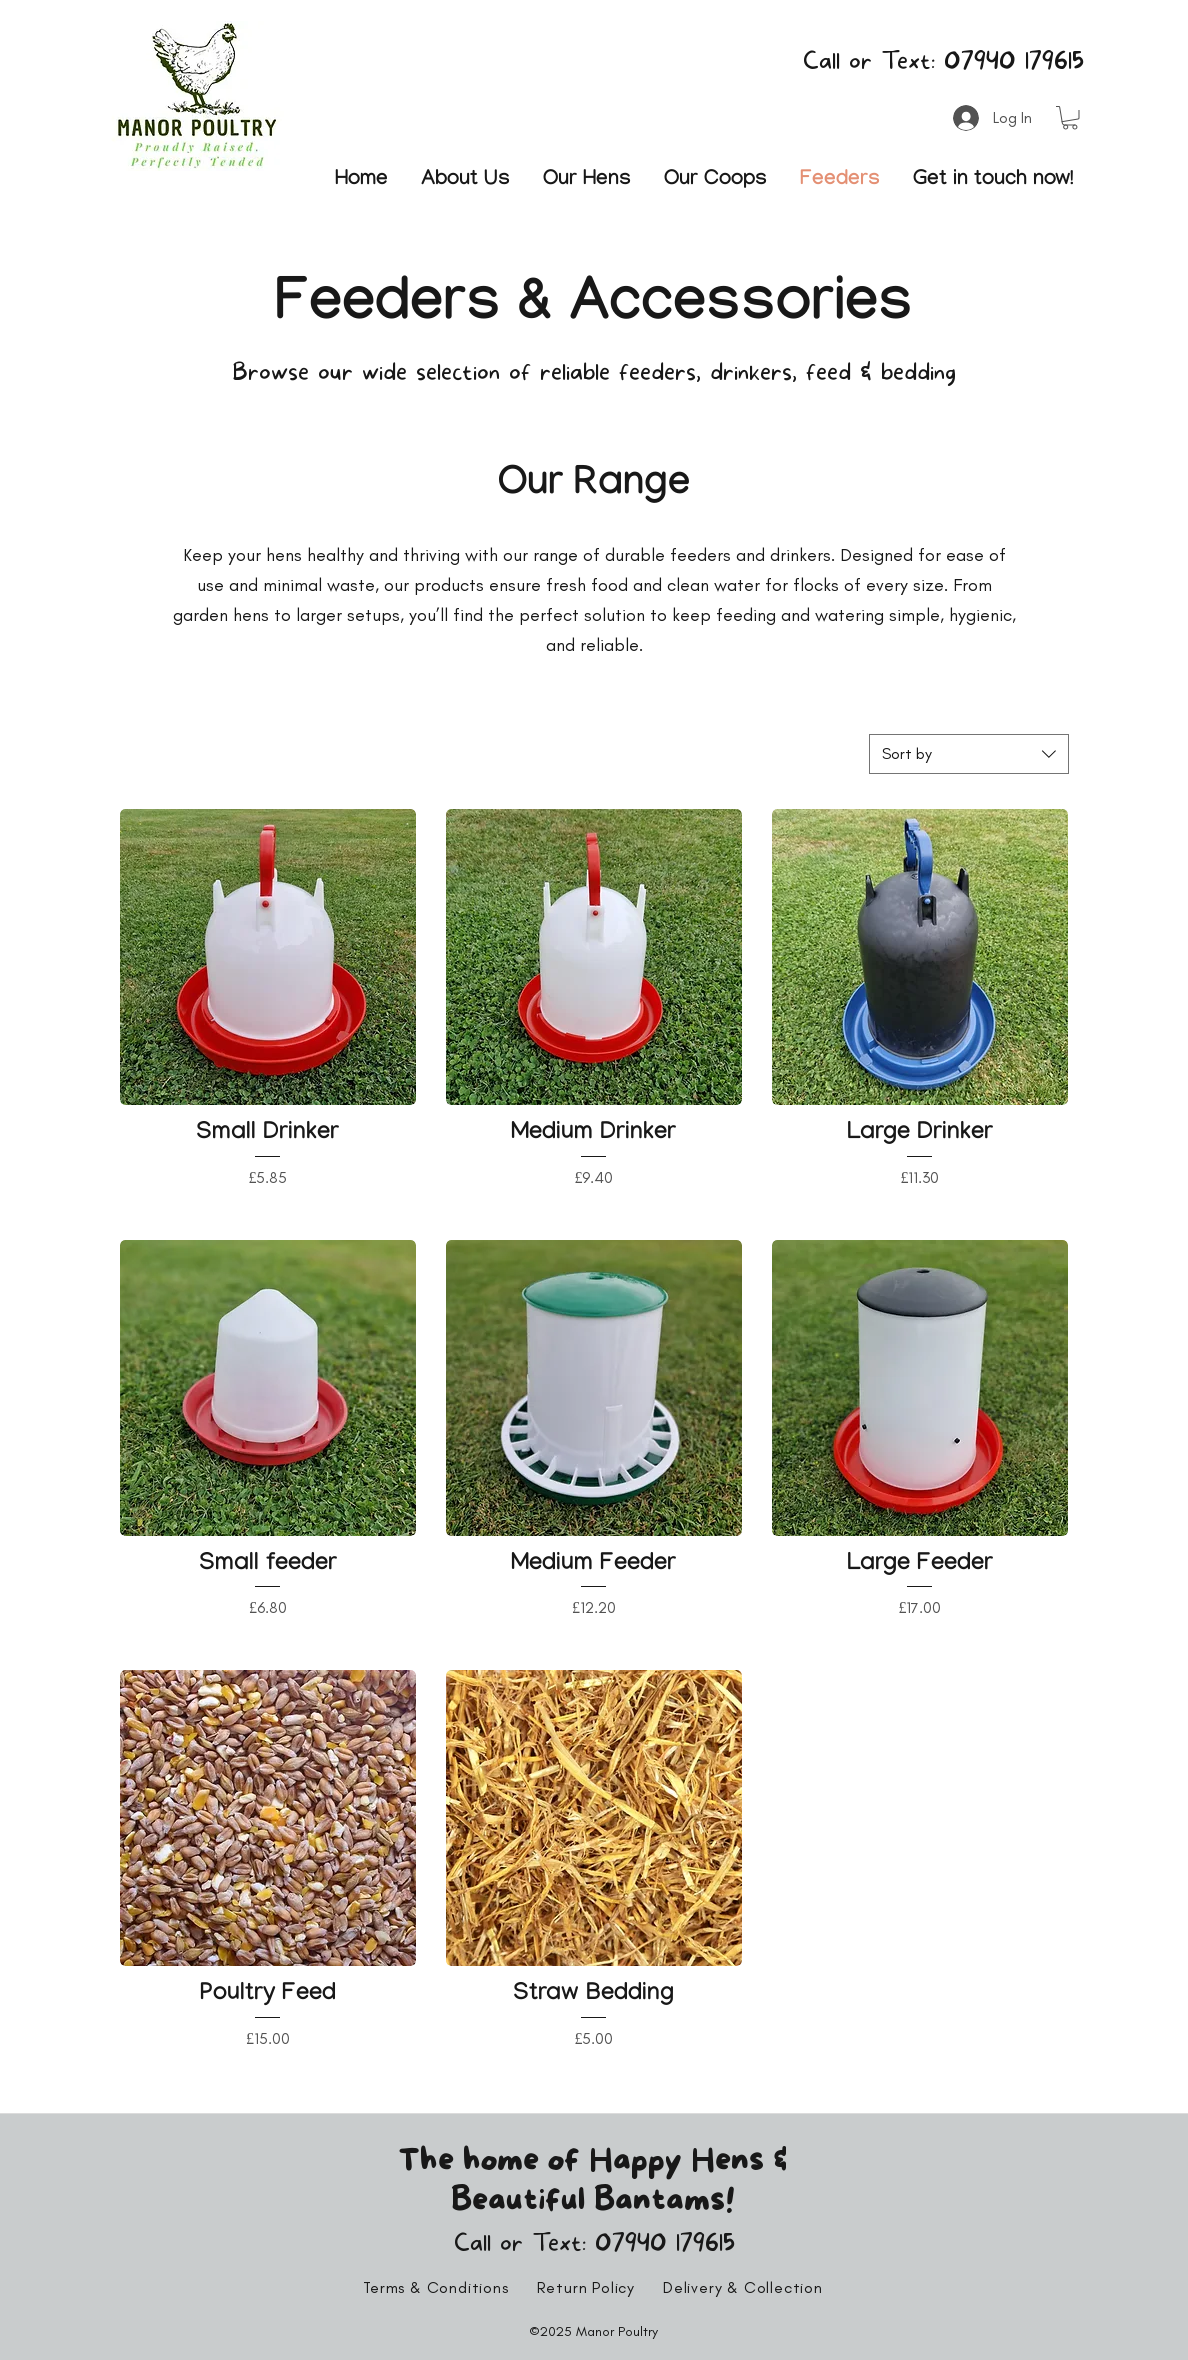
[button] (1070, 118)
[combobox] (969, 754)
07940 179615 (1014, 61)
